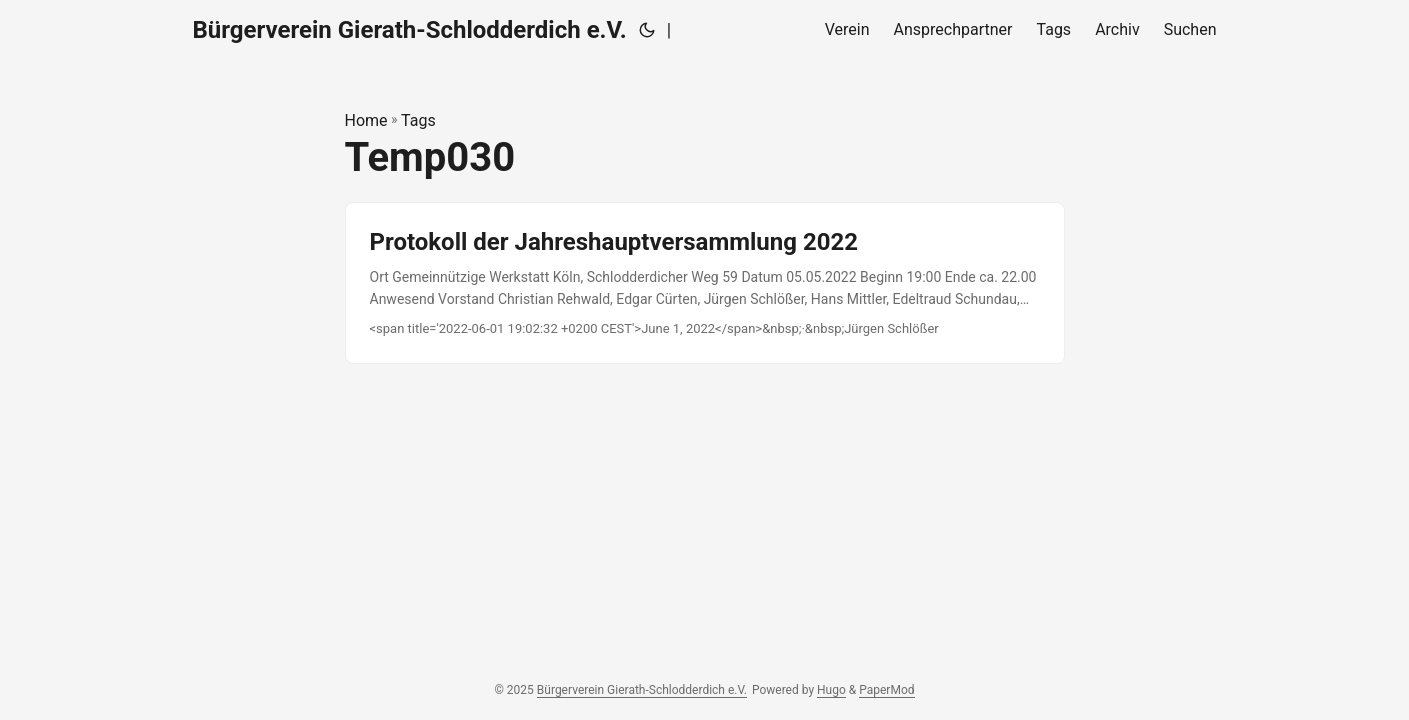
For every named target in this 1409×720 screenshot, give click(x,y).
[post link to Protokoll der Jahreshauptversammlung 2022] (705, 283)
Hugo (831, 690)
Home (366, 120)
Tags (418, 120)
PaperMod (886, 690)
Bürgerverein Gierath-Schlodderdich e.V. (410, 30)
